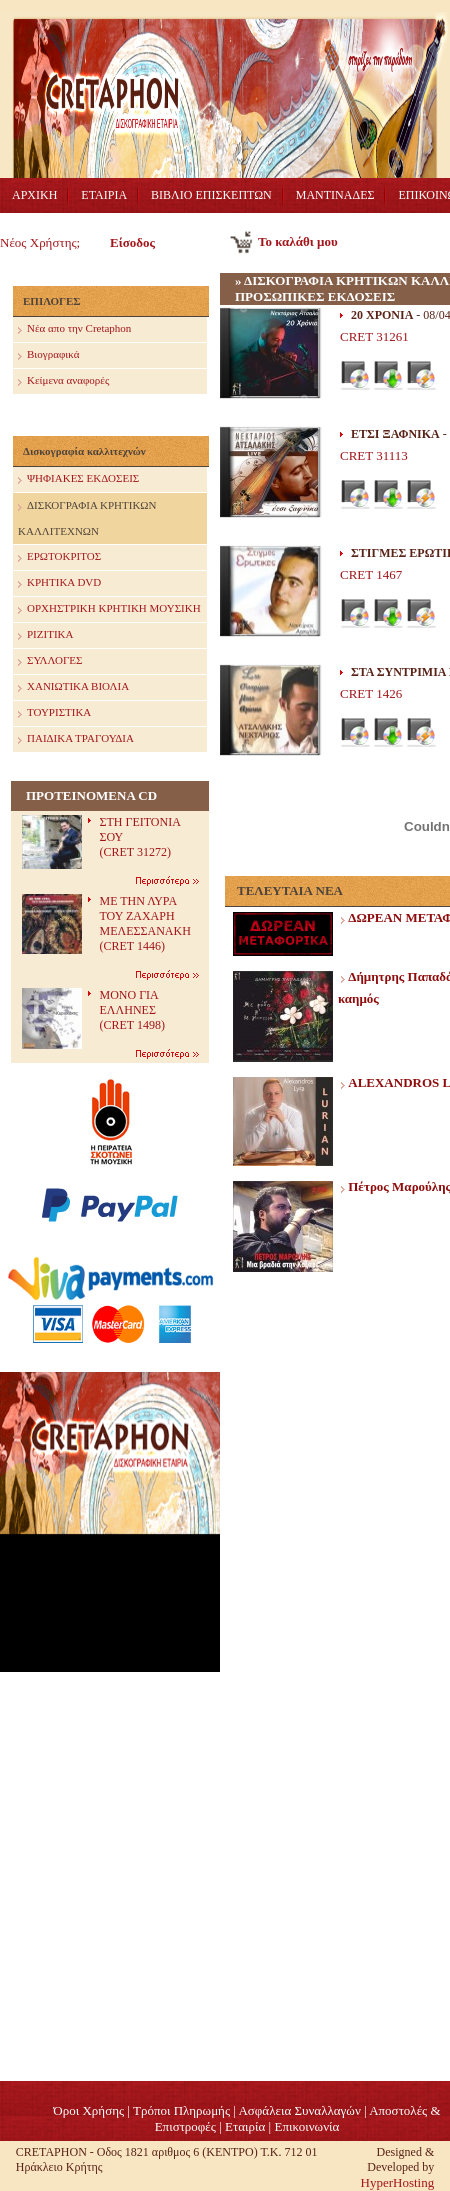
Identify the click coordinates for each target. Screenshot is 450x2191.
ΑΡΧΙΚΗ (34, 195)
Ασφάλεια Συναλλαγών (299, 2110)
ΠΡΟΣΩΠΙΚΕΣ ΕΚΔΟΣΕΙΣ (315, 296)
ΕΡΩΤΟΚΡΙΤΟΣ (59, 557)
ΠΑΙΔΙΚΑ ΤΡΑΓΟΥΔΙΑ (76, 739)
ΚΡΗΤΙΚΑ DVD (59, 583)
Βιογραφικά (48, 355)
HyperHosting (398, 2182)
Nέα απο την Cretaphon (74, 329)
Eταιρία (245, 2126)
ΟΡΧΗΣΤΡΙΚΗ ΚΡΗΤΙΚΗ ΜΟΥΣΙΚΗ (109, 609)
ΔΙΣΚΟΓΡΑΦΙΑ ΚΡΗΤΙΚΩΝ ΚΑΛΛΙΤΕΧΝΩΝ (87, 515)
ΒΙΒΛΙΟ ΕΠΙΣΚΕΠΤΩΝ (211, 195)
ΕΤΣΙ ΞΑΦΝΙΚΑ (395, 434)
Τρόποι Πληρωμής (181, 2110)
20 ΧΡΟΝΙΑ (382, 315)
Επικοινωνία (306, 2126)
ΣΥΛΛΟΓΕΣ (50, 661)
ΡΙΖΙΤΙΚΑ (45, 635)
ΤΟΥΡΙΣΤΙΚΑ (54, 713)
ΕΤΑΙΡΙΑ (104, 195)
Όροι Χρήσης (88, 2110)
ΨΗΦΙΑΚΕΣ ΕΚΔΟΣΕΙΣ (78, 479)
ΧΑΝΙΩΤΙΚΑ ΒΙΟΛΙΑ (73, 687)
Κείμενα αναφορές (63, 381)
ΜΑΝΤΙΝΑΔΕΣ (335, 195)
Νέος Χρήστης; (40, 242)
